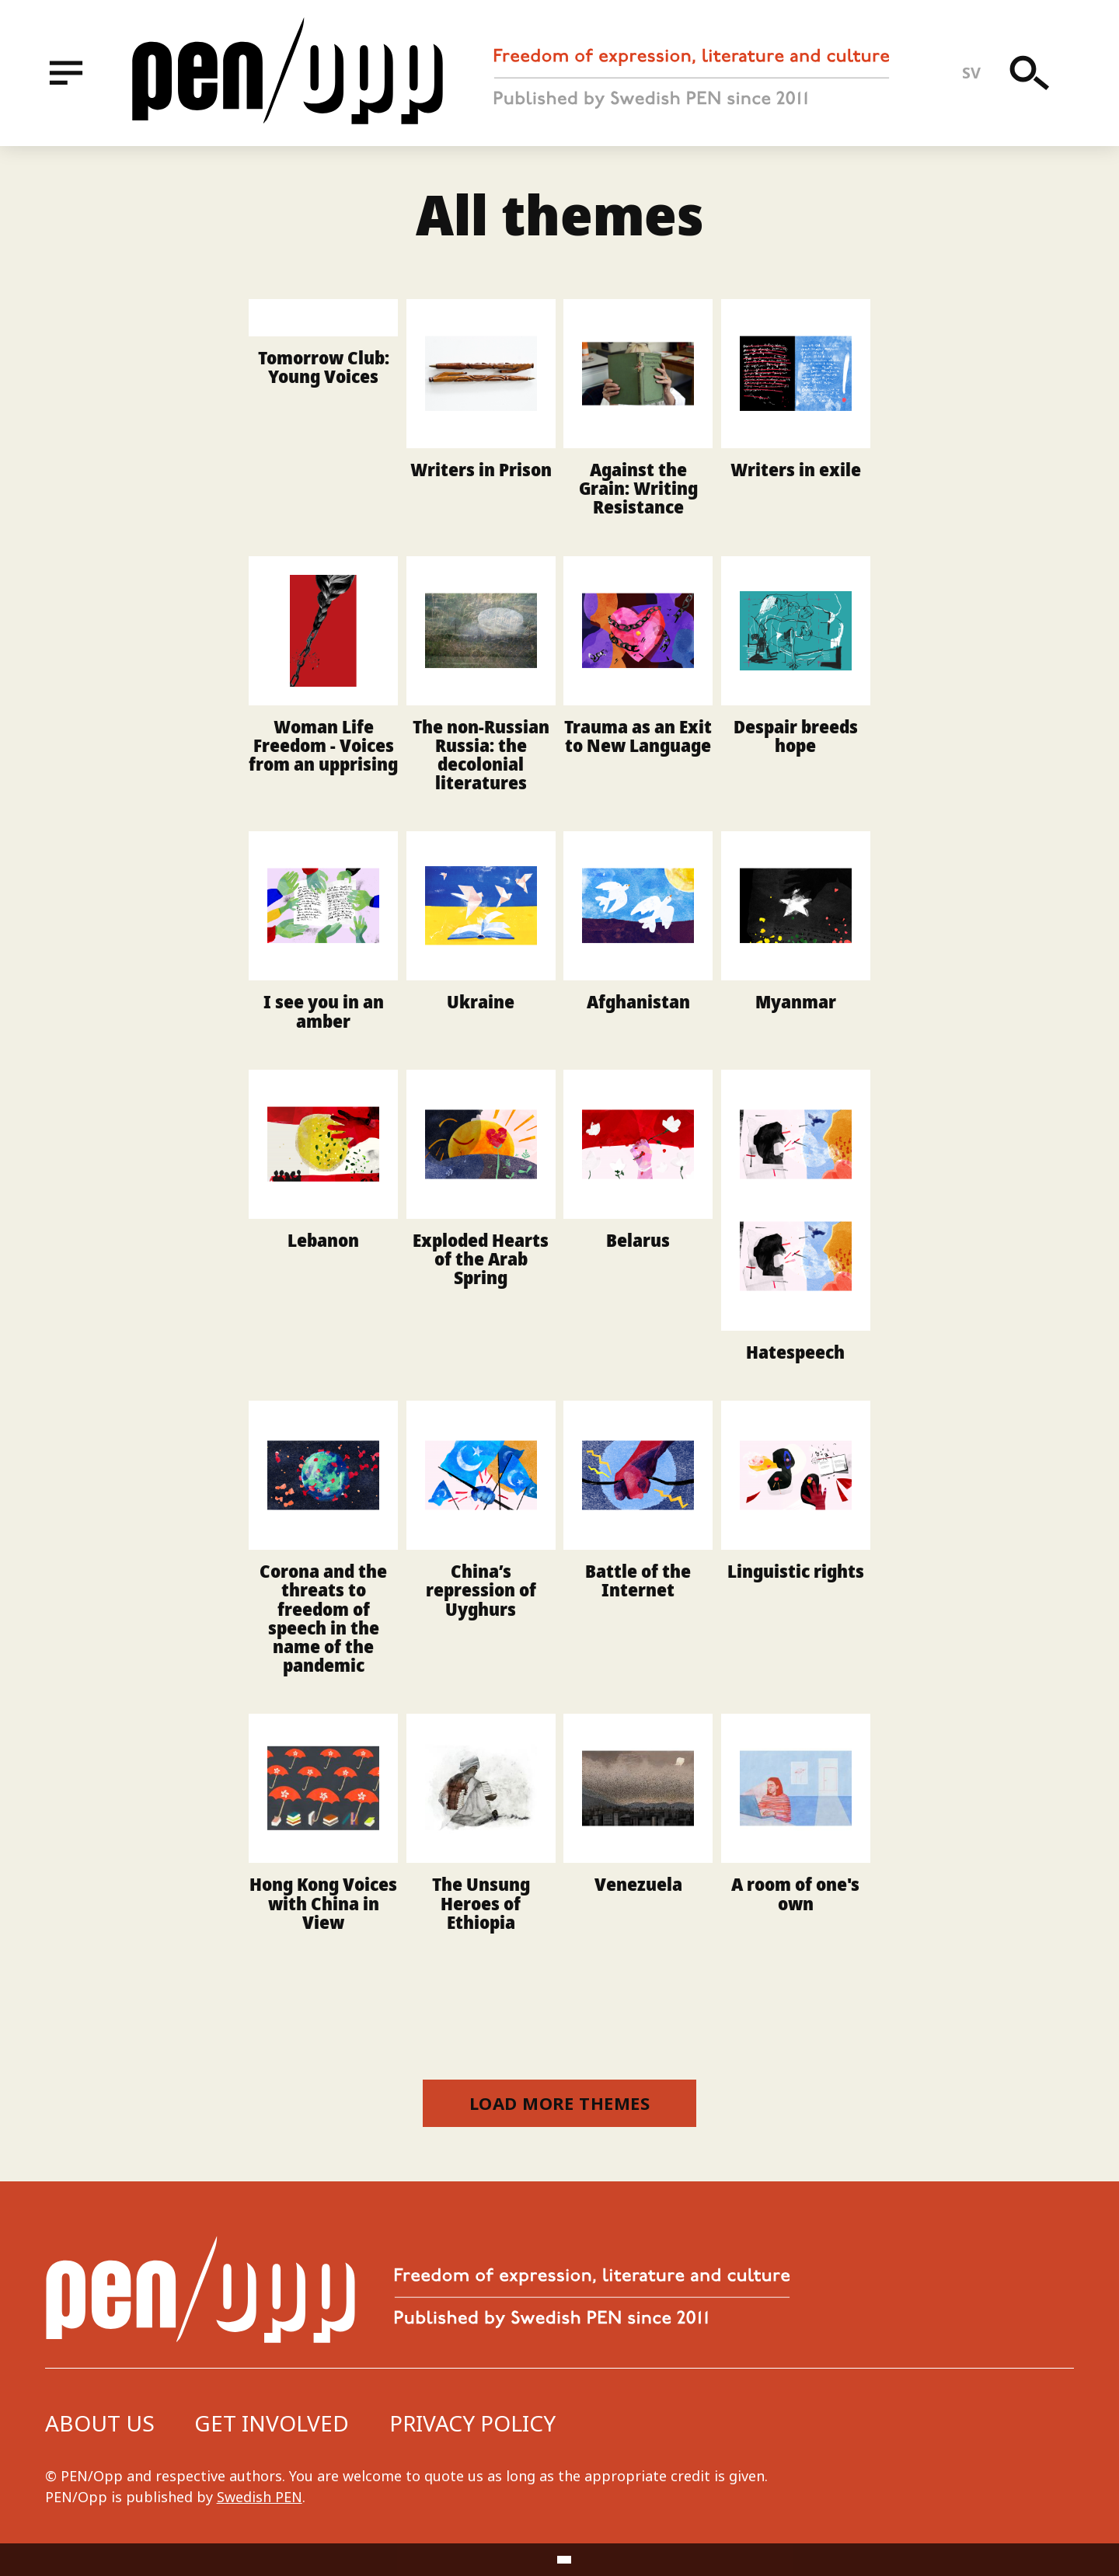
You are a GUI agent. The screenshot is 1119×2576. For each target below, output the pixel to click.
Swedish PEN (259, 2496)
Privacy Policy (472, 2423)
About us (100, 2423)
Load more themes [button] (559, 2103)
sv (971, 72)
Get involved (271, 2423)
